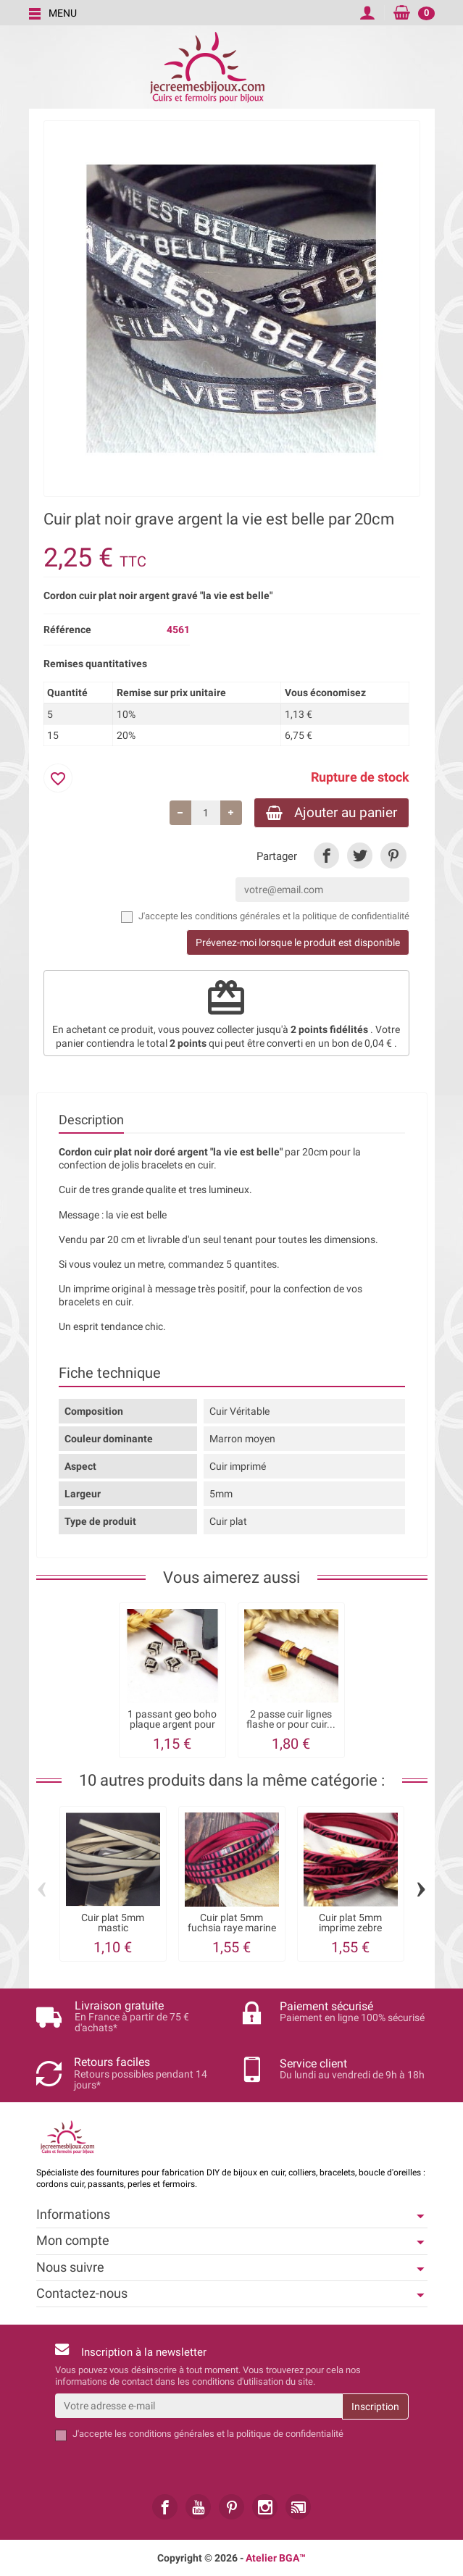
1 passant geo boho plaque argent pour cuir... (172, 1724)
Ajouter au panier (331, 812)
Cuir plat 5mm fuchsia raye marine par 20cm (232, 1928)
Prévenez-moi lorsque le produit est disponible (298, 942)
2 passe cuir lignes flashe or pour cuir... (290, 1719)
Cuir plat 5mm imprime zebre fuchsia (350, 1928)
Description (91, 1119)
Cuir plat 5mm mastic (112, 1922)
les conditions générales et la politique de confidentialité (294, 916)
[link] (326, 855)
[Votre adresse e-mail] (198, 2405)
